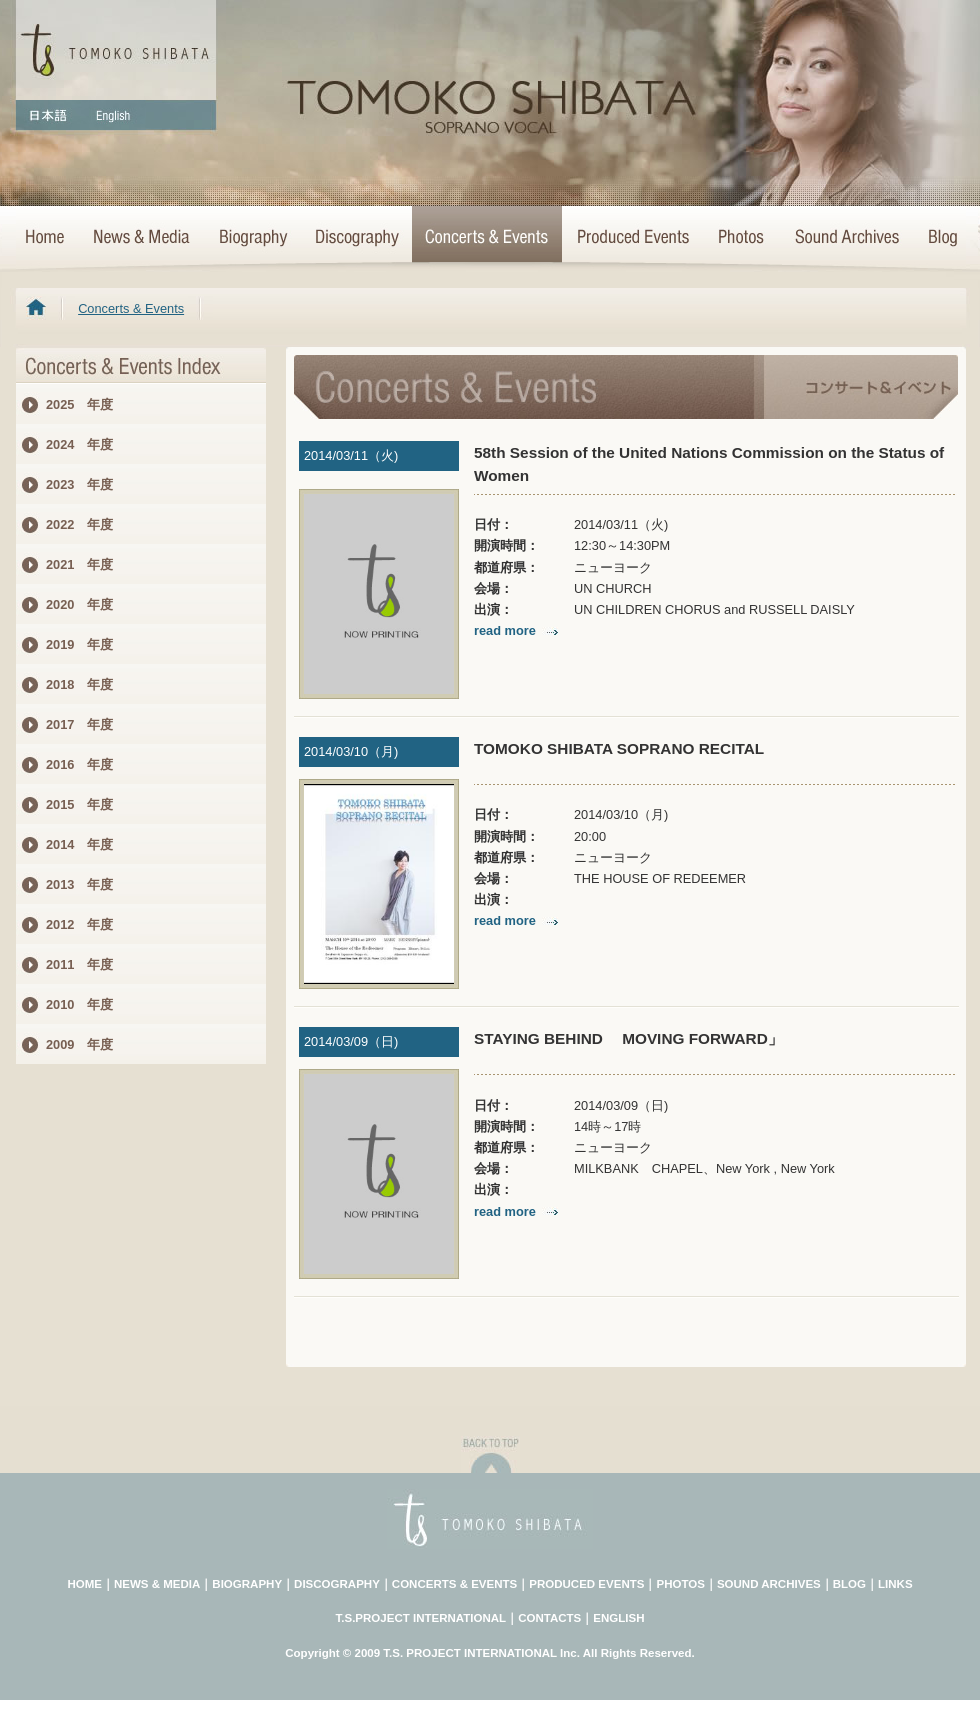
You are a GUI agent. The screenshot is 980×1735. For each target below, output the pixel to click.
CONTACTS (549, 1618)
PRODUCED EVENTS (586, 1584)
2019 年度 (79, 644)
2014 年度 (79, 844)
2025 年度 (79, 404)
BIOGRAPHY (247, 1584)
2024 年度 (79, 444)
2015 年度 (79, 804)
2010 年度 (79, 1004)
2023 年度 (79, 484)
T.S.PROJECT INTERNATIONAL (421, 1618)
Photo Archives (742, 238)
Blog (939, 238)
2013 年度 (79, 884)
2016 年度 (79, 764)
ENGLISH (618, 1618)
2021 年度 (79, 564)
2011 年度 (79, 964)
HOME (47, 238)
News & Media (141, 238)
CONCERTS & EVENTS (454, 1584)
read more (518, 630)
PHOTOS (680, 1584)
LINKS (895, 1584)
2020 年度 (79, 604)
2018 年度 (79, 684)
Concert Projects (632, 238)
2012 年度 (79, 924)
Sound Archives (847, 238)
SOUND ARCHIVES (769, 1584)
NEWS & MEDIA (157, 1584)
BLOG (849, 1584)
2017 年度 (79, 724)
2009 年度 (79, 1044)
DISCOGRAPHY (337, 1584)
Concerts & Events (487, 238)
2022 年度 (79, 524)
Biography (252, 238)
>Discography (356, 238)
